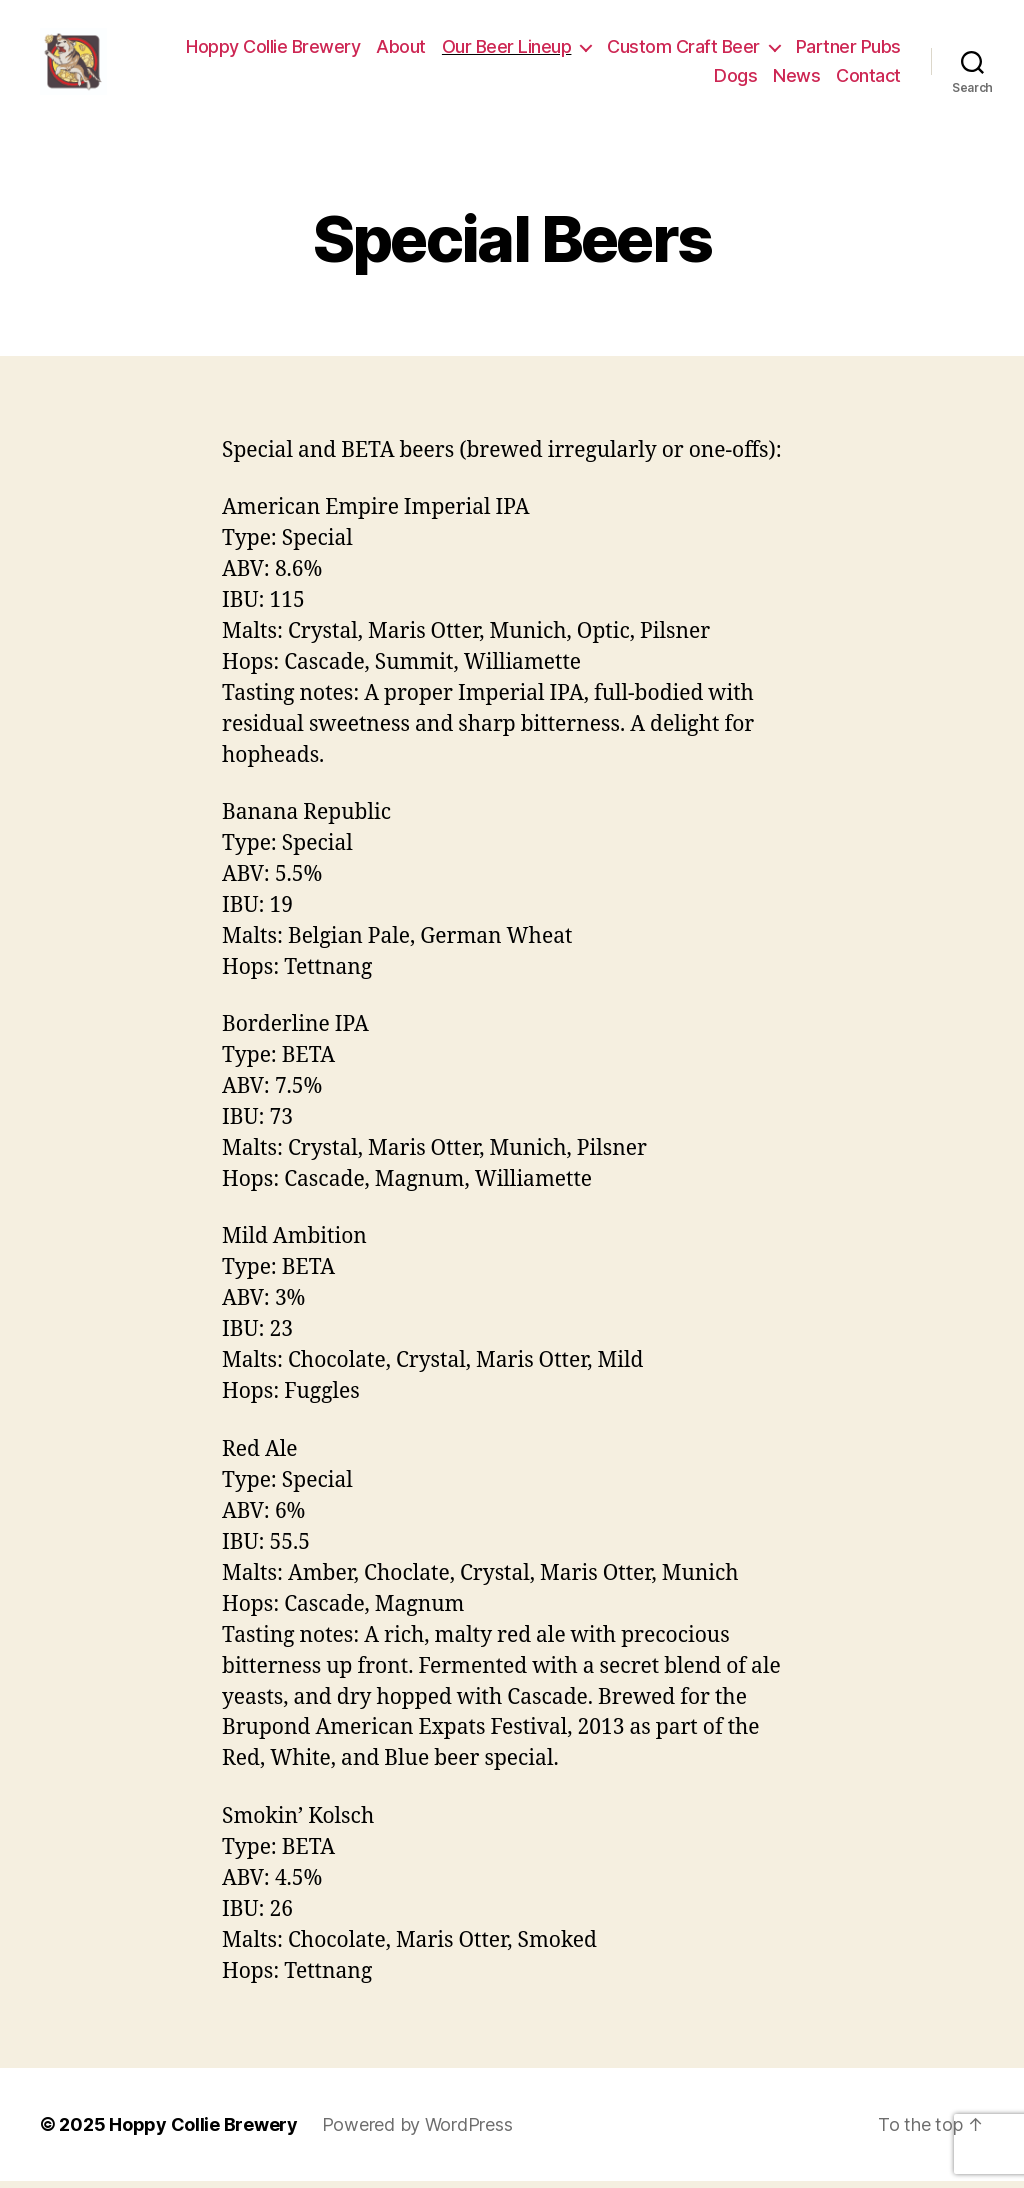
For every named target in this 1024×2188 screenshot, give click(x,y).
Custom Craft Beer (683, 50)
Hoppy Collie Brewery (273, 50)
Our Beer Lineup (507, 50)
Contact (868, 79)
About (401, 50)
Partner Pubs (848, 50)
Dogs (735, 79)
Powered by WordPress (417, 2131)
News (796, 79)
